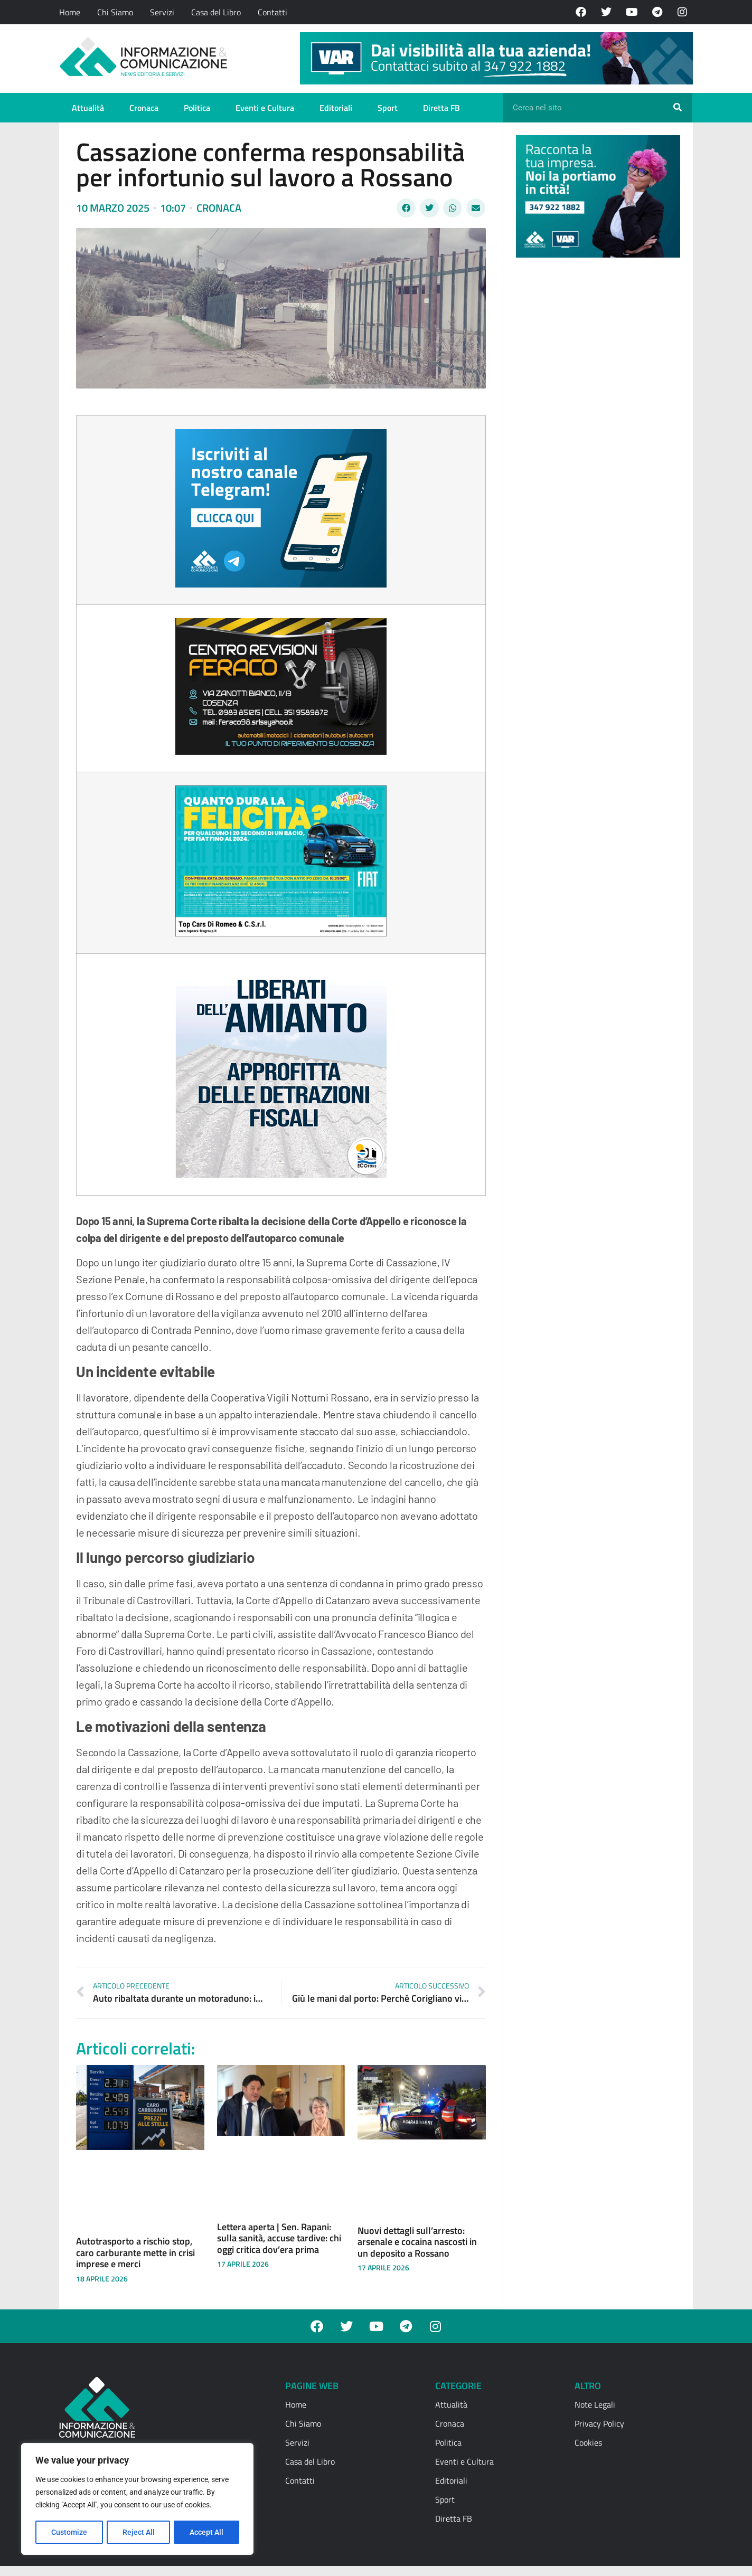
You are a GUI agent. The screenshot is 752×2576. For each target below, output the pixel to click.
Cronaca (143, 107)
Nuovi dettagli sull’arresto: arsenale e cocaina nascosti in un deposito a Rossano (417, 2241)
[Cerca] (677, 107)
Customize (69, 2532)
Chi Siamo (115, 12)
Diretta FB (441, 107)
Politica (197, 107)
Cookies (588, 2442)
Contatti (272, 12)
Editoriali (335, 107)
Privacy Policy (599, 2423)
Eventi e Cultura (265, 107)
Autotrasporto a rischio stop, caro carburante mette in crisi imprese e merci (135, 2252)
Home (69, 12)
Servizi (162, 12)
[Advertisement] (595, 428)
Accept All (207, 2532)
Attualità (88, 107)
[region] (137, 2499)
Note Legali (595, 2404)
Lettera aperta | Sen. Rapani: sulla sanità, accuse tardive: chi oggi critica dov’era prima (279, 2238)
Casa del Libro (216, 12)
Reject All (139, 2532)
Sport (388, 107)
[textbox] (281, 1181)
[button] (406, 207)
